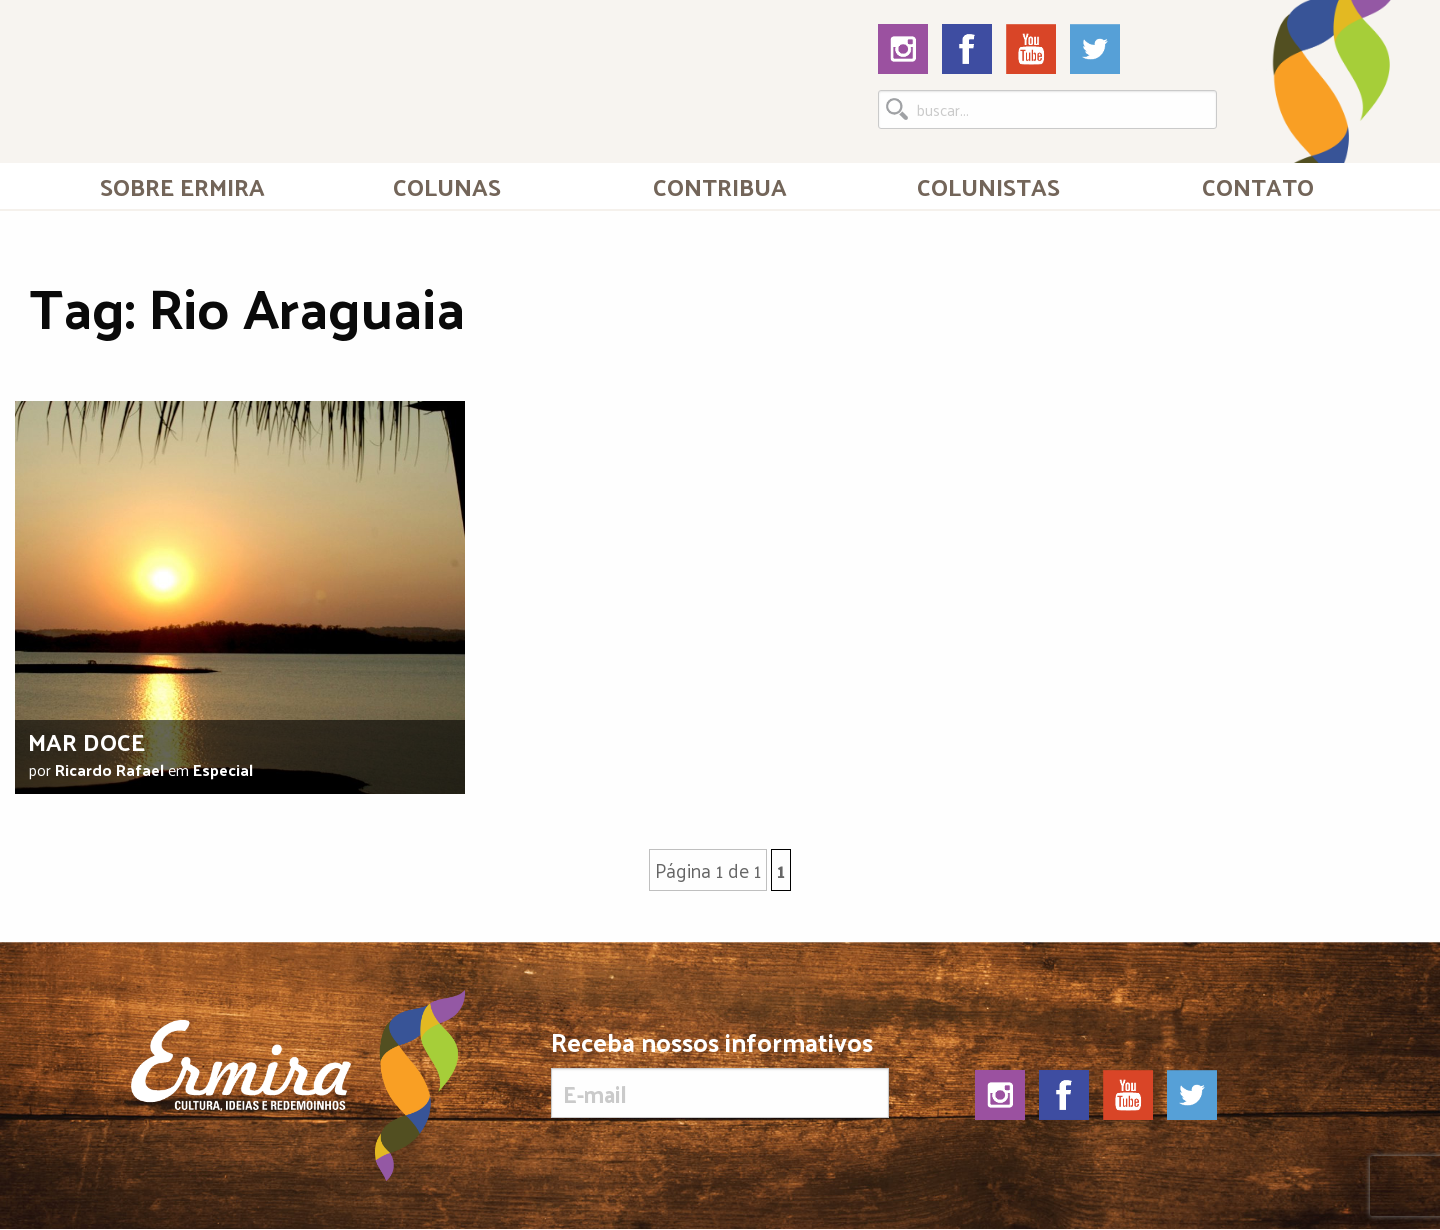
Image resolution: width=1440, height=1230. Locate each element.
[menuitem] (182, 186)
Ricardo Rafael (109, 769)
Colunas (447, 186)
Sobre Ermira (182, 186)
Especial (223, 769)
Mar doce (86, 741)
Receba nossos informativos (719, 1073)
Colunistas (988, 186)
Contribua (720, 186)
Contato (1258, 186)
